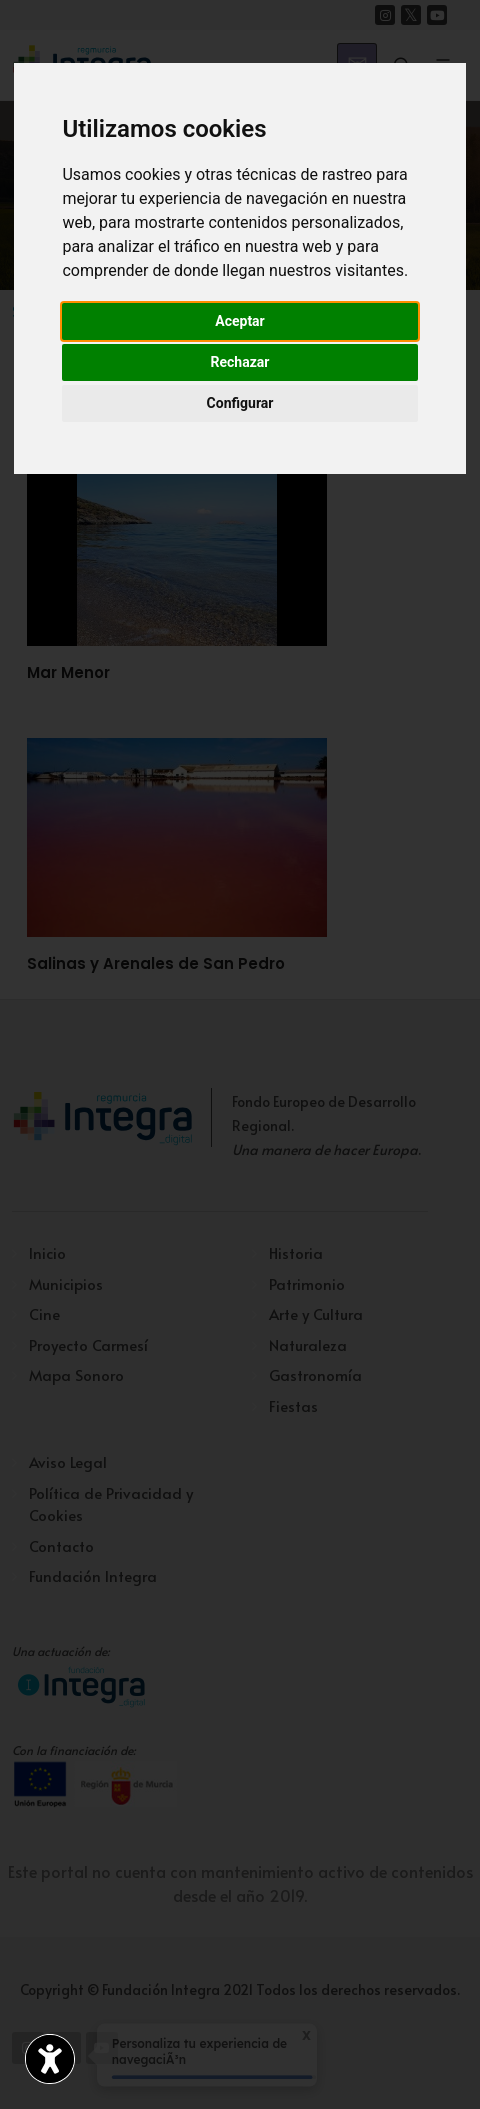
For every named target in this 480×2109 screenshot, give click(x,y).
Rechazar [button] (240, 362)
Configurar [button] (240, 403)
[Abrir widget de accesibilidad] (50, 2059)
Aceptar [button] (240, 321)
